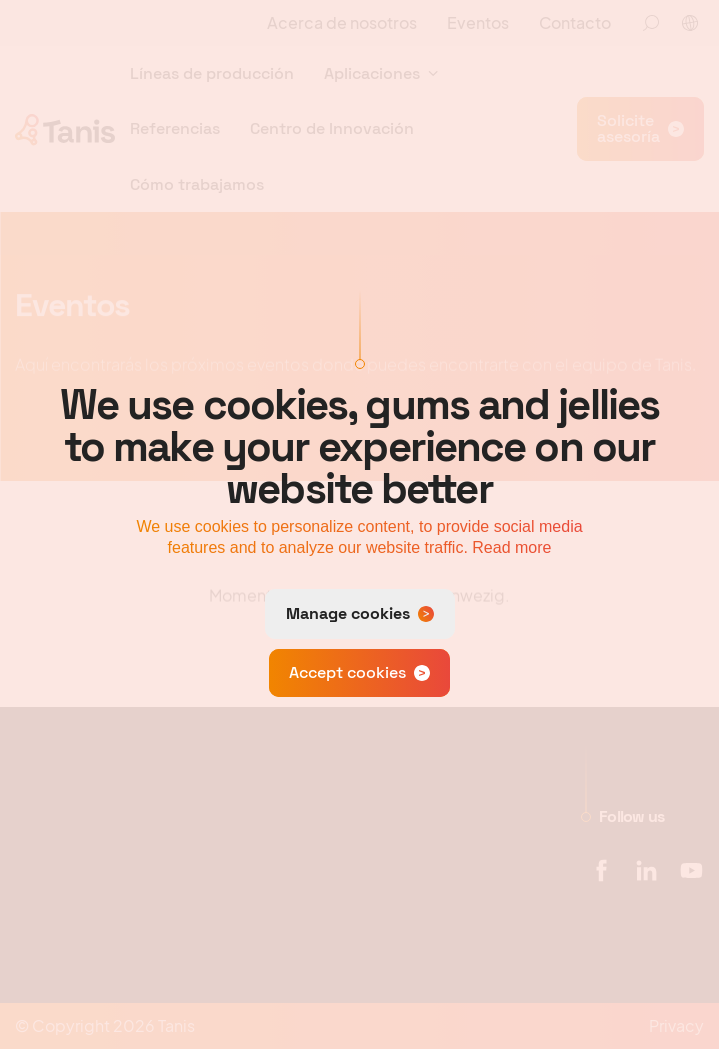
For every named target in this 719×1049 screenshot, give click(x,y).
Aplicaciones (372, 73)
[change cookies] (360, 614)
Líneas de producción (212, 73)
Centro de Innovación (332, 128)
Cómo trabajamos (197, 184)
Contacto (575, 22)
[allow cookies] (359, 673)
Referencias (175, 128)
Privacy (676, 1025)
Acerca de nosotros (342, 22)
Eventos (478, 22)
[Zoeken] (651, 23)
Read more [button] (511, 547)
